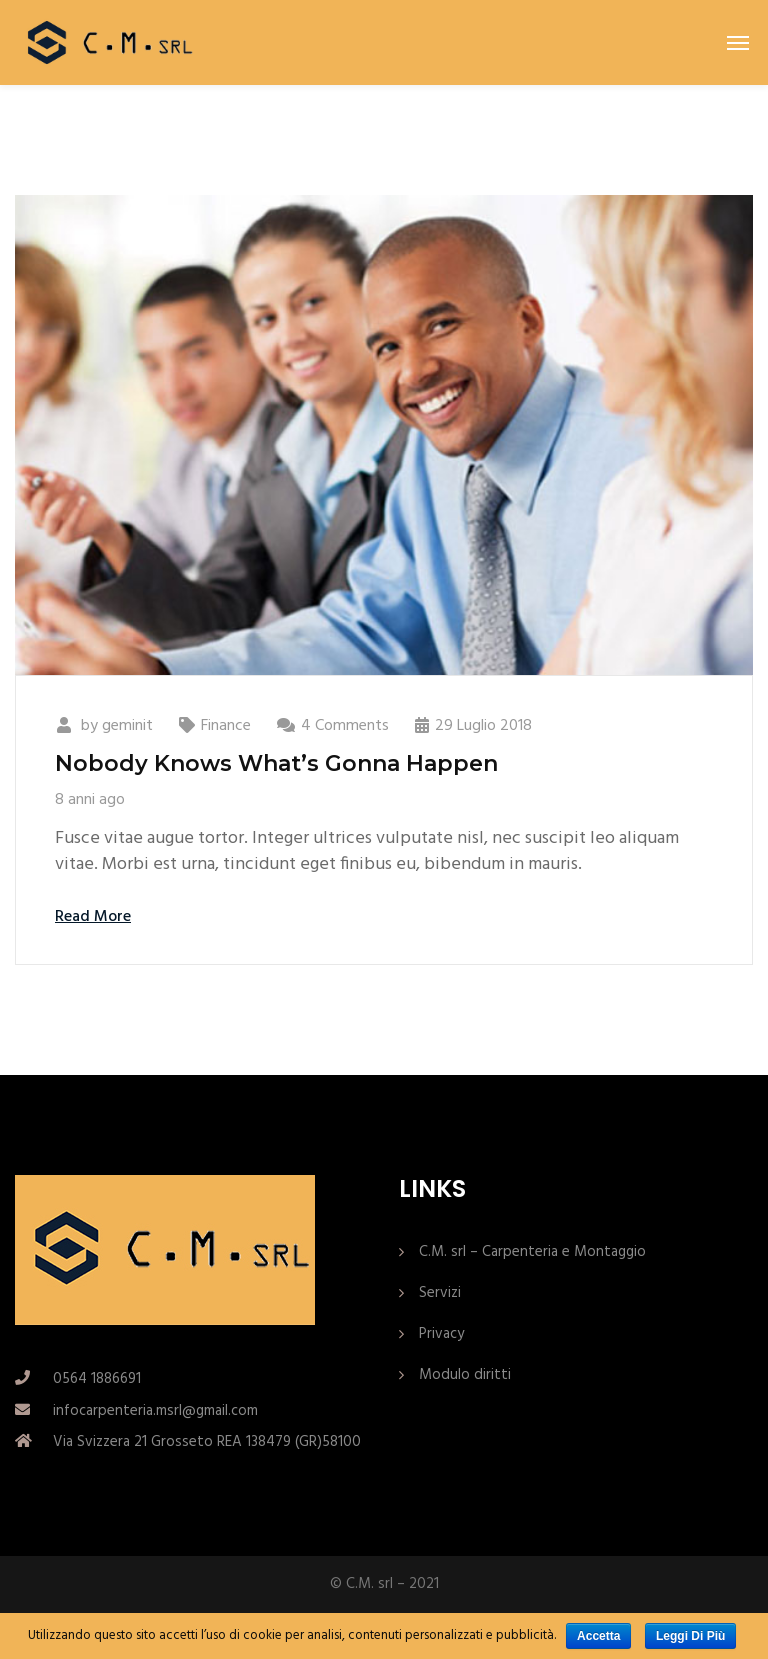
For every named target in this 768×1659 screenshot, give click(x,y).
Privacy (441, 1334)
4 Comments (345, 726)
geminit (127, 726)
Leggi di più (690, 1636)
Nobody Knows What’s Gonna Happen (276, 763)
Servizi (440, 1293)
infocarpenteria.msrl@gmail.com (155, 1411)
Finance (226, 726)
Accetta (598, 1636)
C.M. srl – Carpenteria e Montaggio (532, 1252)
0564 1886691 (97, 1379)
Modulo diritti (465, 1375)
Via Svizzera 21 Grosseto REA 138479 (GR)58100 (207, 1442)
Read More (93, 917)
